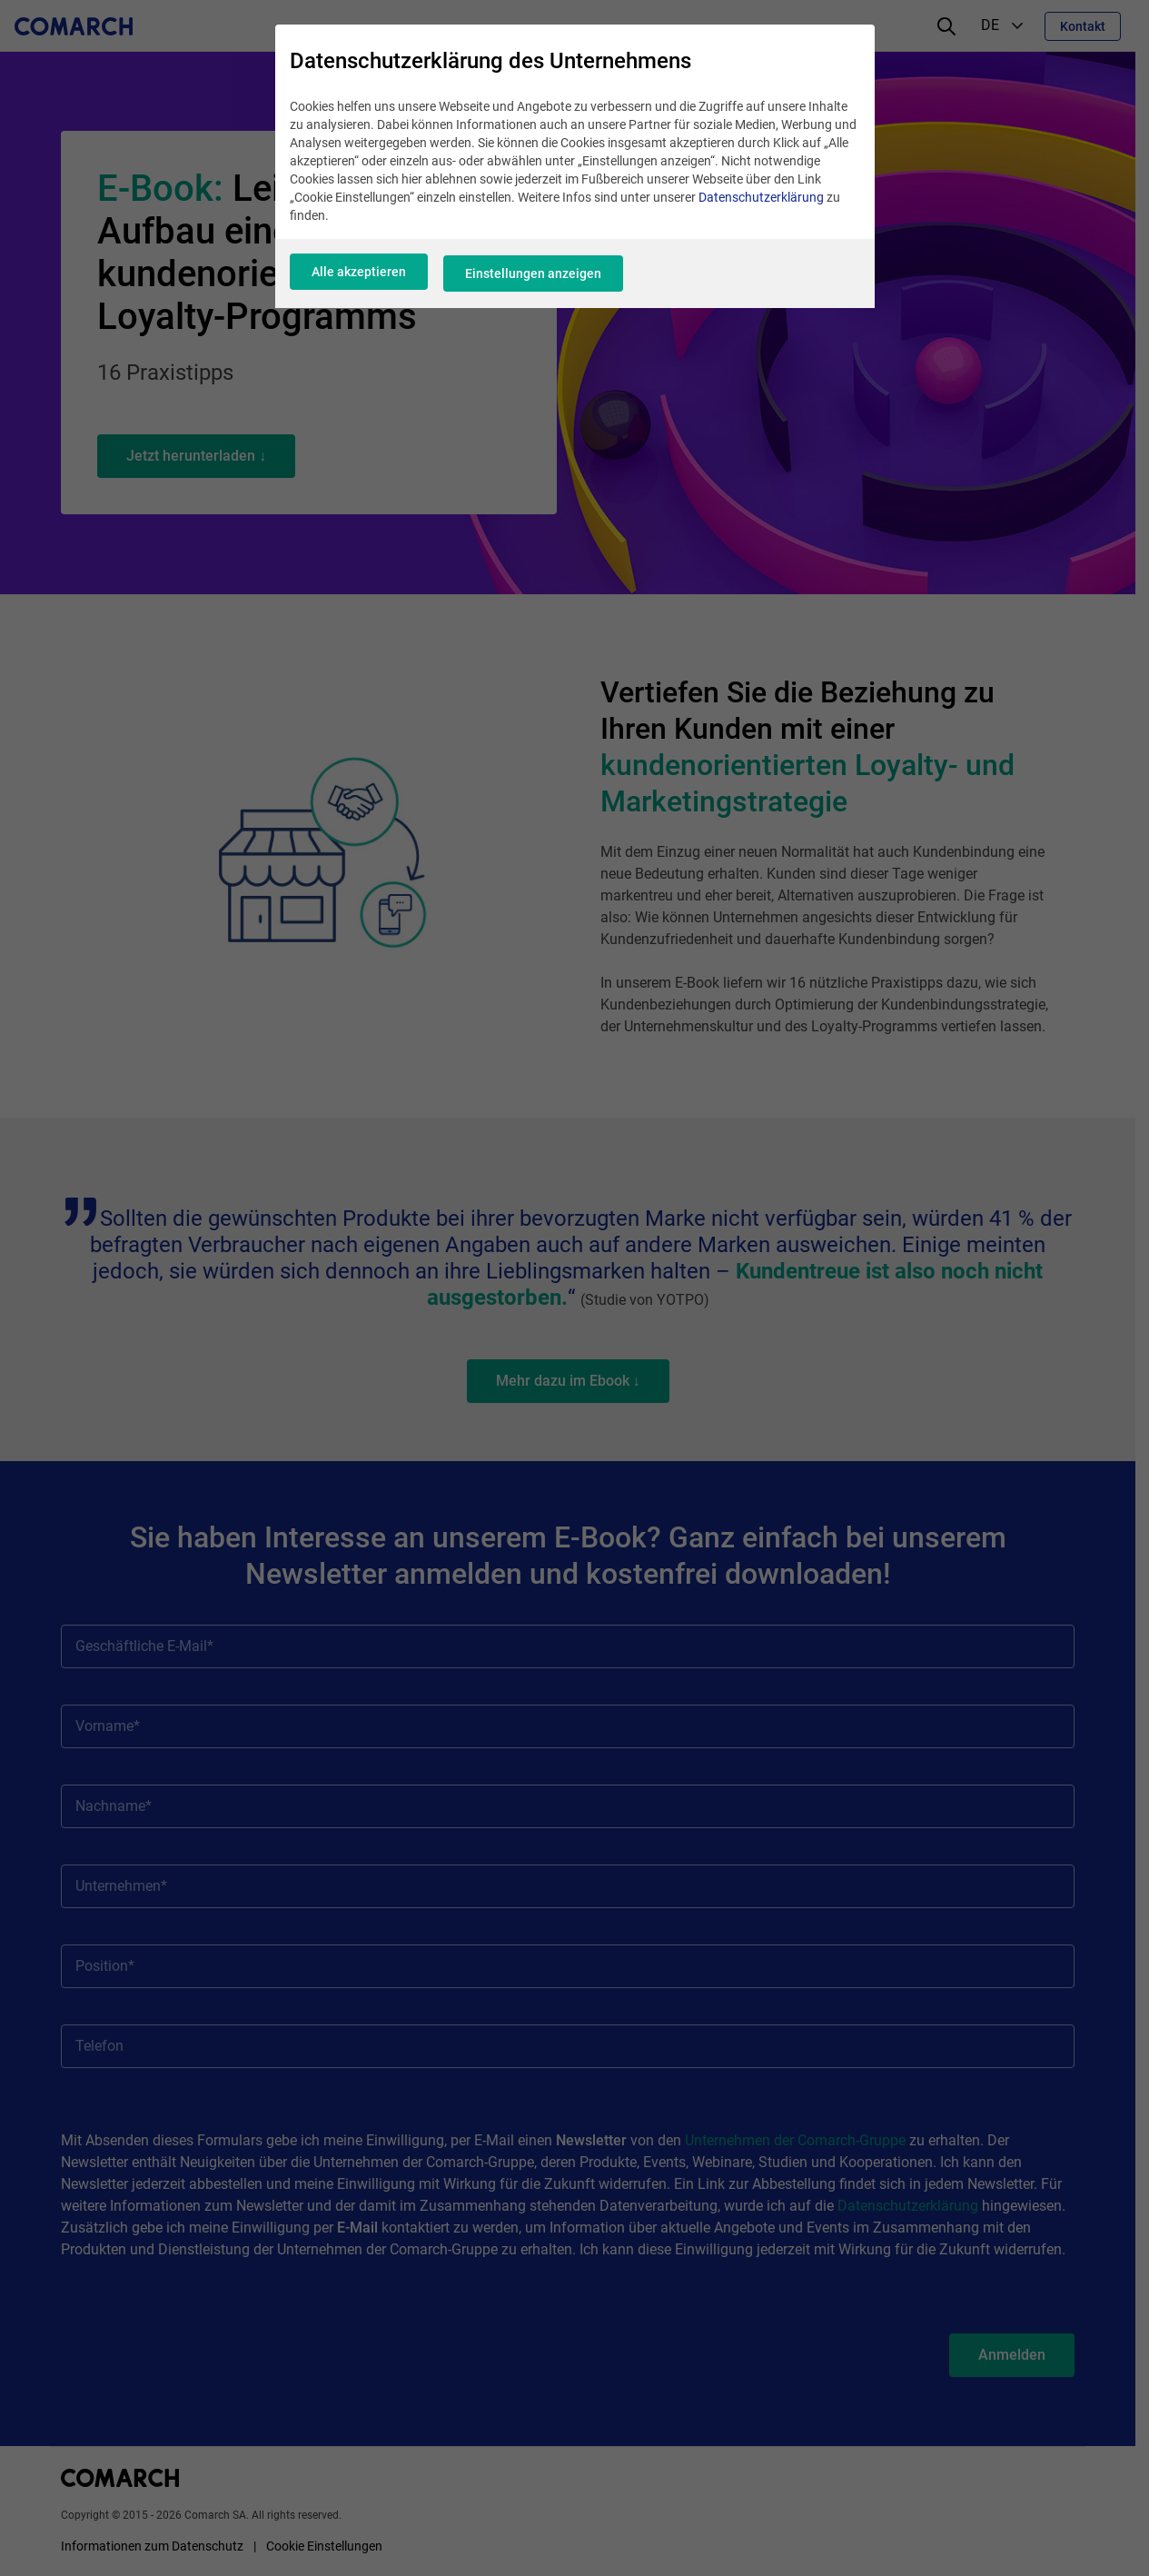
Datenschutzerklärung (761, 206)
